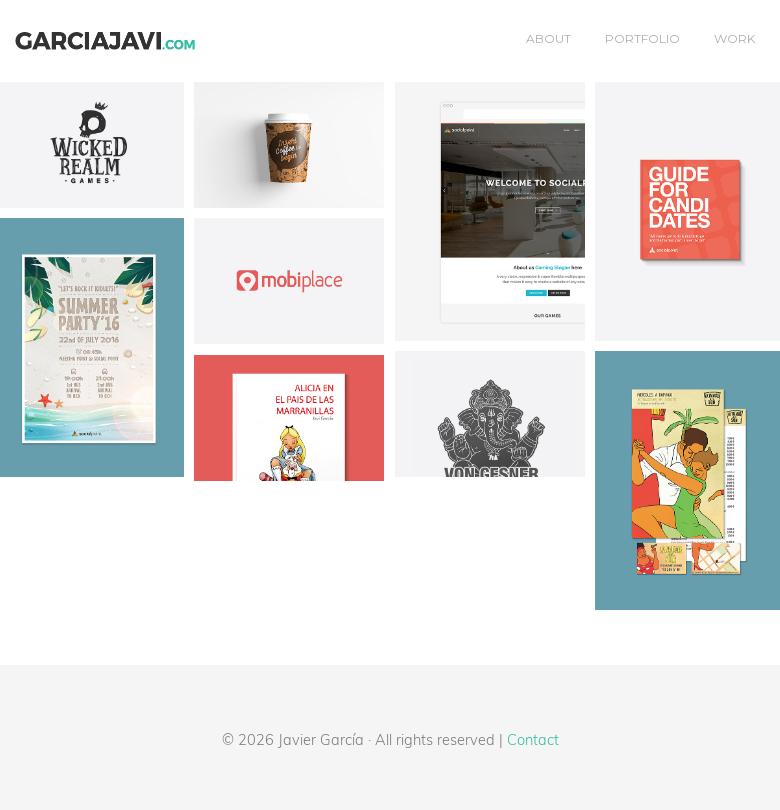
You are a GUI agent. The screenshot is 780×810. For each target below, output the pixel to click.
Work (734, 38)
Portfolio (642, 38)
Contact (533, 739)
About (548, 38)
